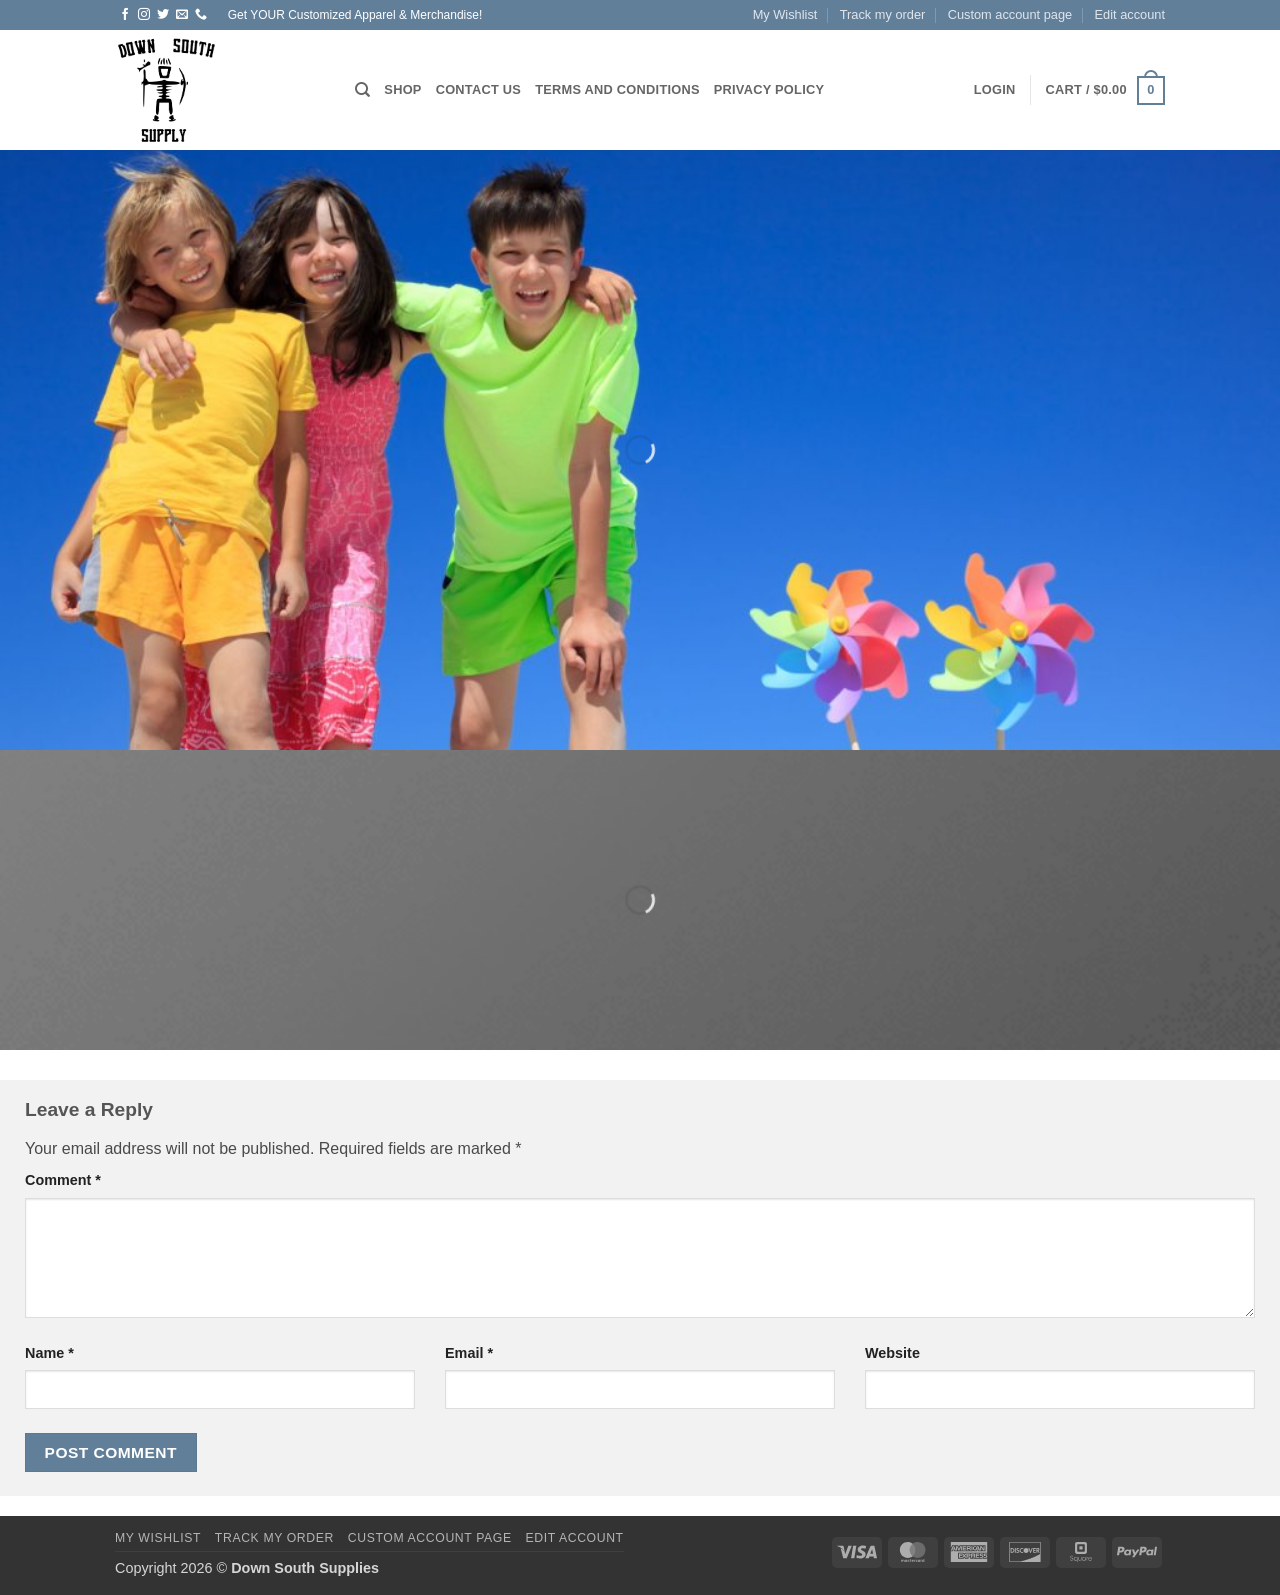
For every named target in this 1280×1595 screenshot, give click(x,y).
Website (892, 1353)
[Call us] (201, 15)
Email (469, 1353)
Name (49, 1353)
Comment (63, 1180)
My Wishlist (785, 14)
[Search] (362, 90)
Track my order (883, 14)
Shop (402, 89)
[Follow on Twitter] (163, 15)
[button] (995, 90)
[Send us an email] (182, 15)
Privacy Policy (769, 89)
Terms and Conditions (617, 89)
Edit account (1130, 14)
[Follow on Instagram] (144, 15)
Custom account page (1010, 14)
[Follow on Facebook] (125, 15)
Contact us (479, 89)
